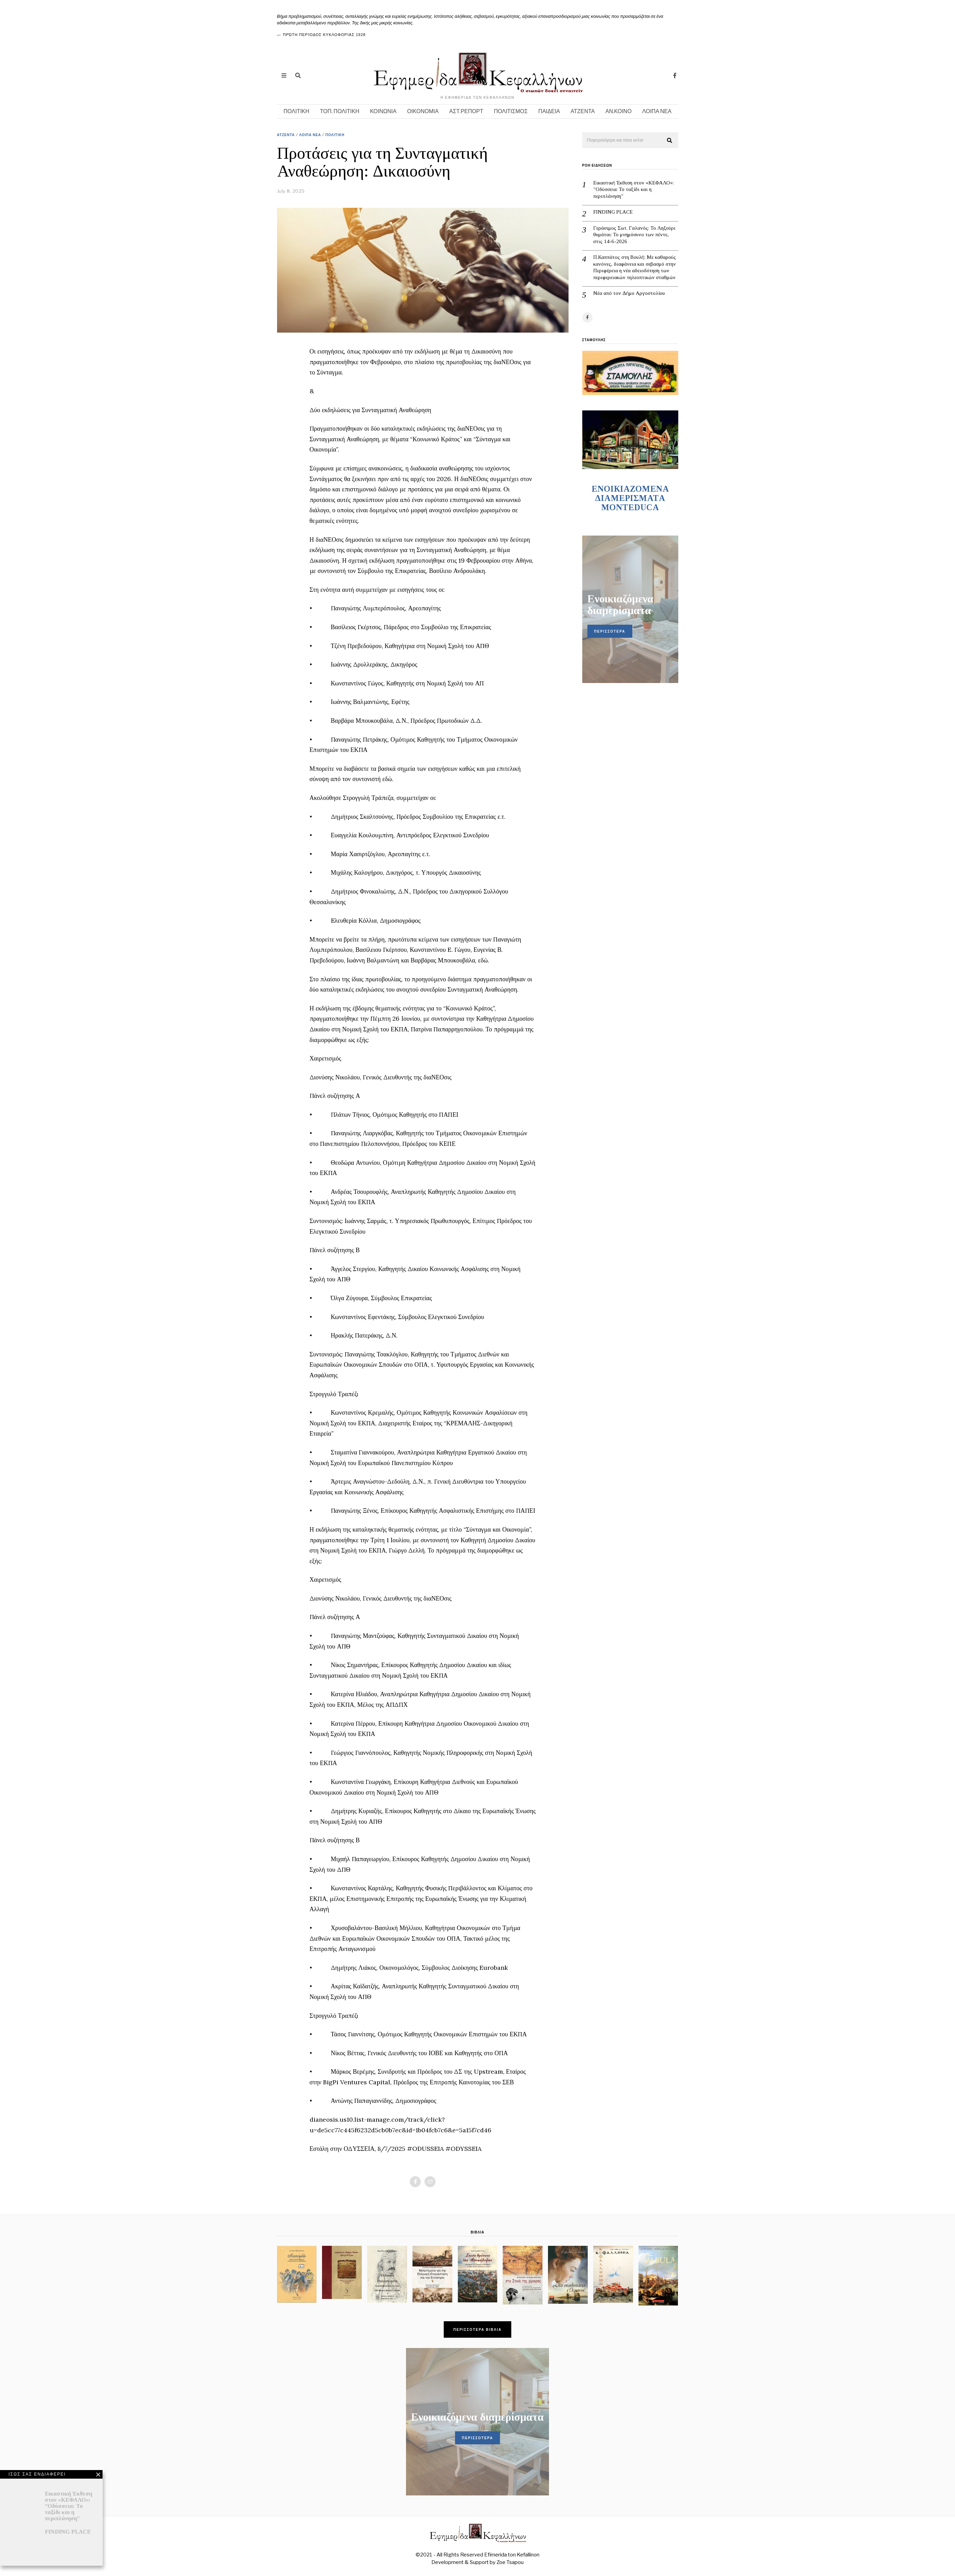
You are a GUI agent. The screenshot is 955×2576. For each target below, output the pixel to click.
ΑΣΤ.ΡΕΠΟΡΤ (466, 111)
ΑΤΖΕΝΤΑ (583, 111)
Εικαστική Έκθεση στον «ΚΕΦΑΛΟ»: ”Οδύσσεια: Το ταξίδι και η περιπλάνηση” (633, 189)
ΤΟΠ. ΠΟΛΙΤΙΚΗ (339, 111)
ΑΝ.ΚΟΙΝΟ (619, 111)
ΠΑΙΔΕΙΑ (549, 111)
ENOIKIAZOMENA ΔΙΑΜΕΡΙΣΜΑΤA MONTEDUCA (630, 498)
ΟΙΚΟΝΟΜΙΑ (423, 111)
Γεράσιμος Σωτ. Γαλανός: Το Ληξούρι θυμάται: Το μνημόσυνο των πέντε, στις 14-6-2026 (634, 234)
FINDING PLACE (613, 212)
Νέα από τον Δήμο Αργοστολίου (629, 293)
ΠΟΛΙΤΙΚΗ (296, 111)
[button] (670, 140)
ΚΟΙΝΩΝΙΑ (383, 111)
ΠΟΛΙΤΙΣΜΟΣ (511, 111)
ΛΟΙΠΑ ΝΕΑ (656, 111)
